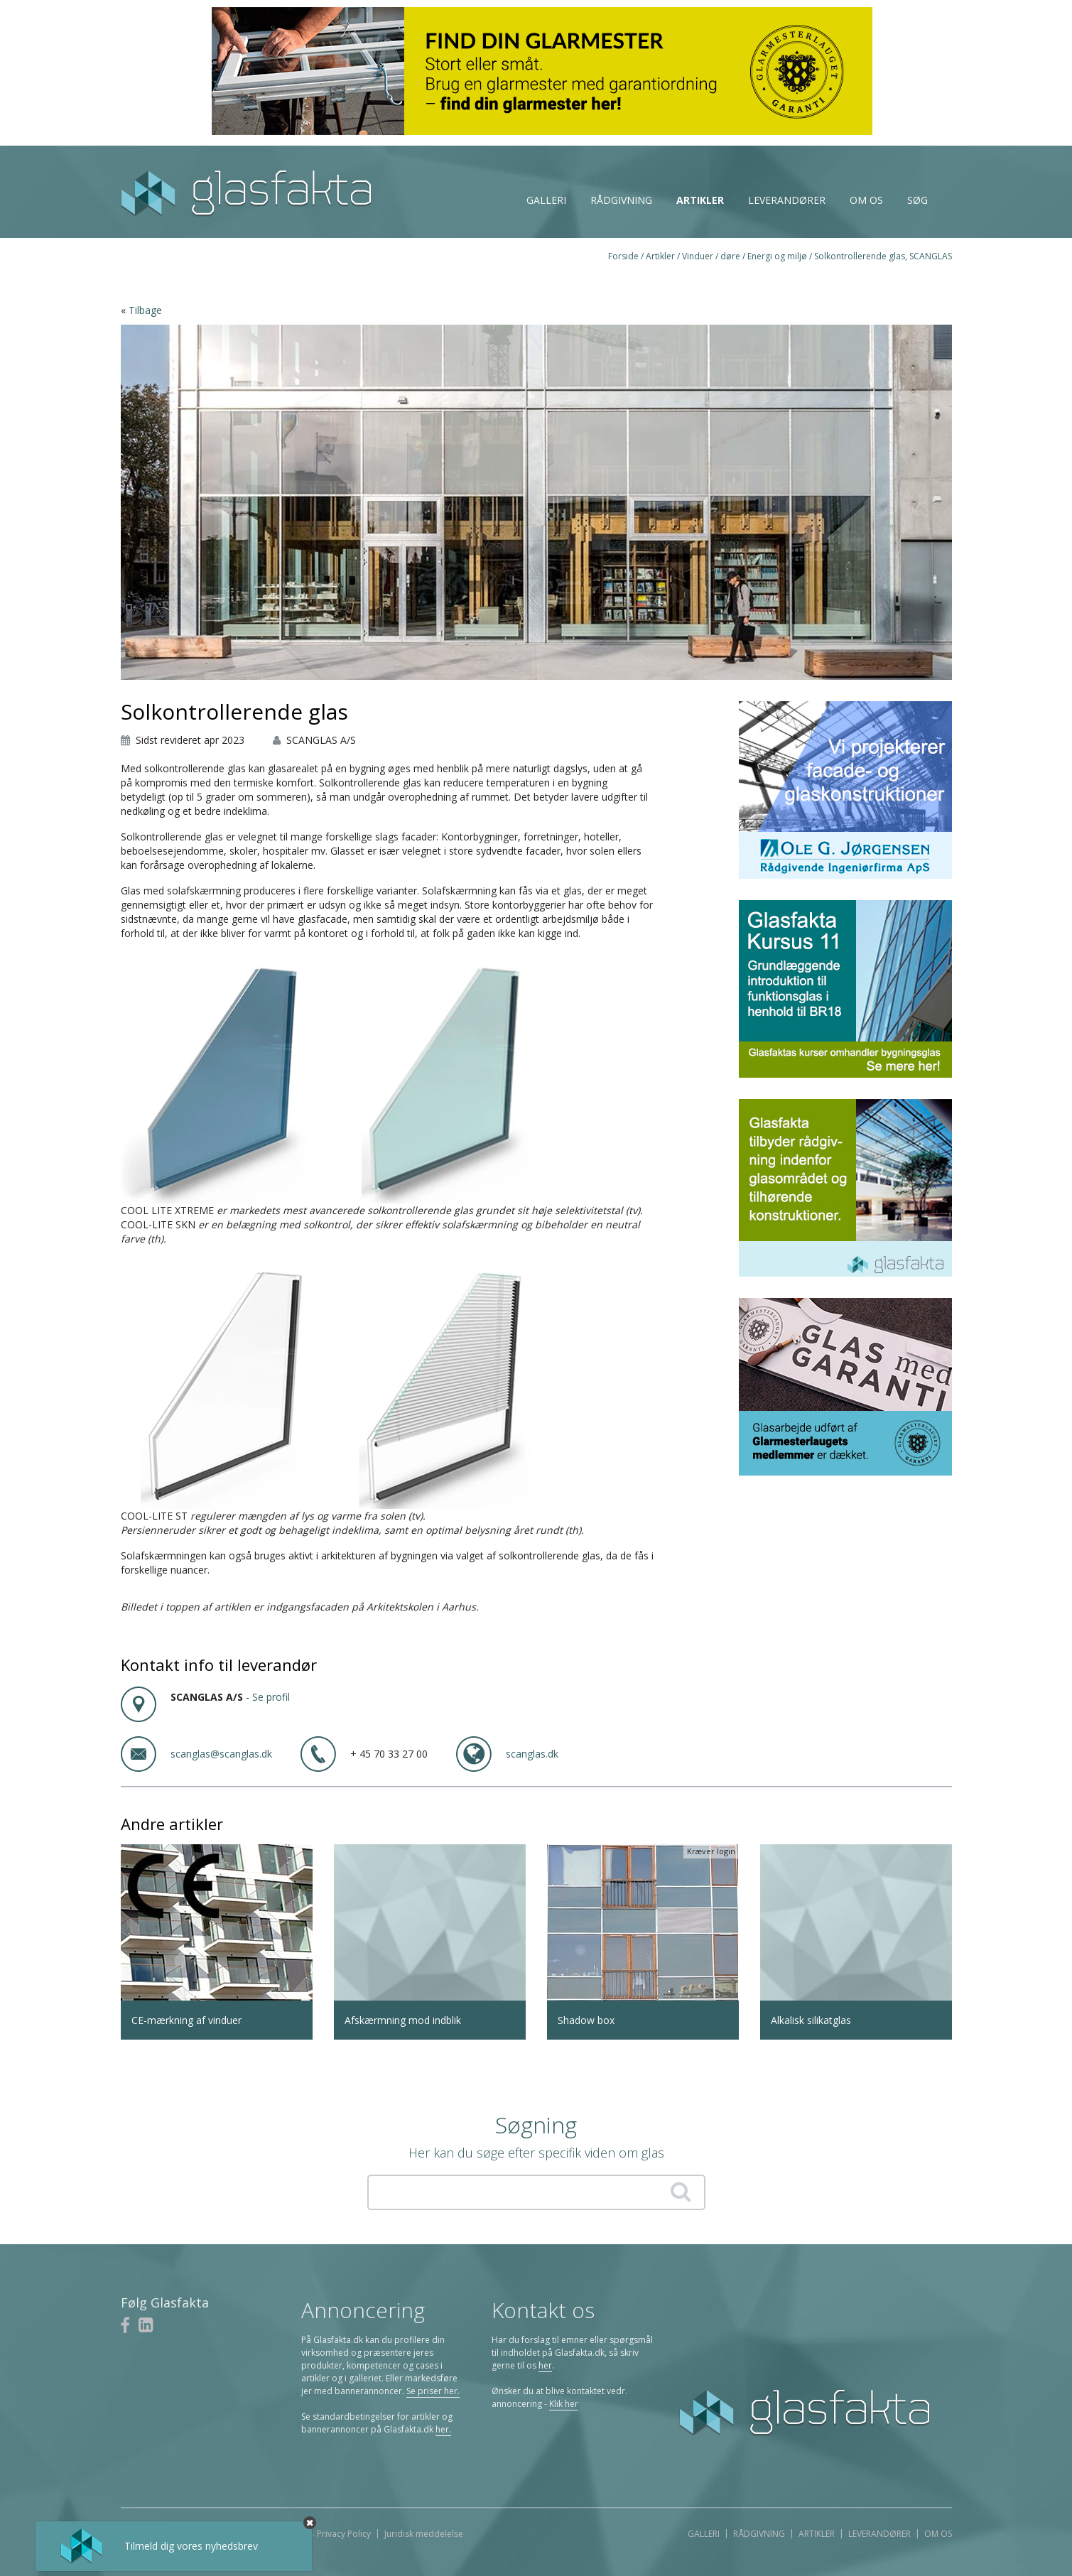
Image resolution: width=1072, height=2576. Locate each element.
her (545, 2365)
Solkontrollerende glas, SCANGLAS (883, 256)
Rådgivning (621, 200)
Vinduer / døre (711, 256)
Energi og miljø (777, 256)
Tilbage (145, 310)
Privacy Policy (344, 2534)
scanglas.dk (532, 1753)
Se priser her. (433, 2391)
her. (443, 2429)
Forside (623, 256)
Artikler (700, 200)
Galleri (546, 200)
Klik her (563, 2404)
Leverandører (786, 200)
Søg (917, 200)
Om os (866, 200)
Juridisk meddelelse (423, 2534)
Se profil (271, 1697)
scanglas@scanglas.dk (221, 1753)
